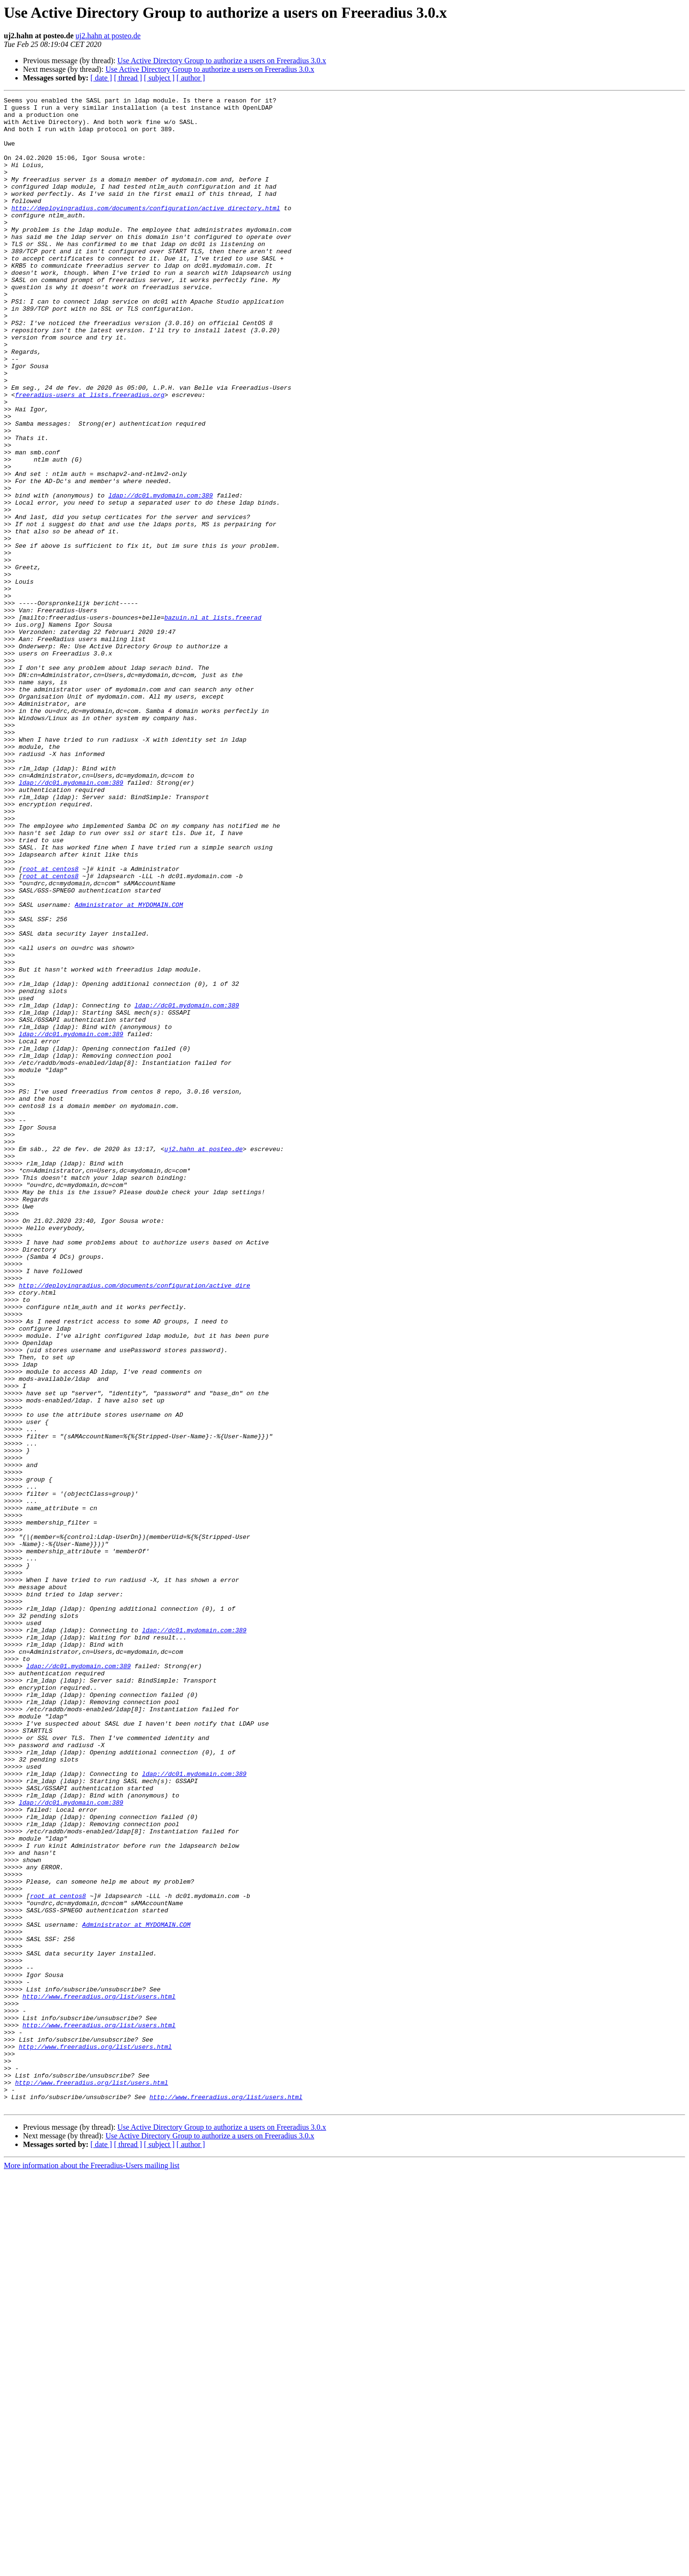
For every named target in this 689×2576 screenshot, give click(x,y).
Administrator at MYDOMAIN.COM (129, 1066)
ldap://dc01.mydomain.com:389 (160, 575)
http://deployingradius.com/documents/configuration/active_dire (134, 1523)
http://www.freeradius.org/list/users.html (99, 2377)
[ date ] (101, 78)
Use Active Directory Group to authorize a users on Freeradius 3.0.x (221, 60)
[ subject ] (159, 78)
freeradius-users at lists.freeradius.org (89, 455)
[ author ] (191, 78)
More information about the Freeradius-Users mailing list (91, 2568)
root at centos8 (50, 1023)
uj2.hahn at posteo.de (108, 36)
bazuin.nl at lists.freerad (212, 722)
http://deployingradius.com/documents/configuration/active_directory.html (145, 230)
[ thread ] (128, 78)
